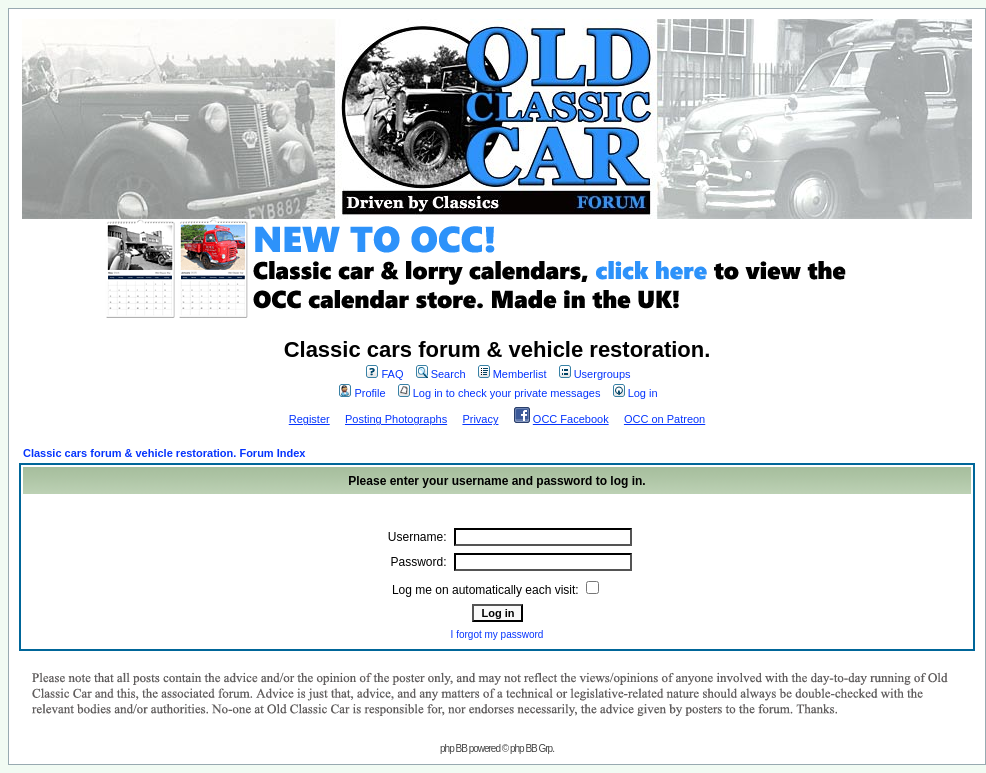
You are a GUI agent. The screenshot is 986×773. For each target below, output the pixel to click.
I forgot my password (497, 634)
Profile (362, 393)
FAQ (384, 374)
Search (441, 374)
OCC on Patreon (664, 419)
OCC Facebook (571, 419)
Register (309, 419)
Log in (635, 393)
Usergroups (595, 374)
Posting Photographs (396, 419)
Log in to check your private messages (499, 393)
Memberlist (512, 374)
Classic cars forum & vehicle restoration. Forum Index (164, 453)
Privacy (480, 419)
